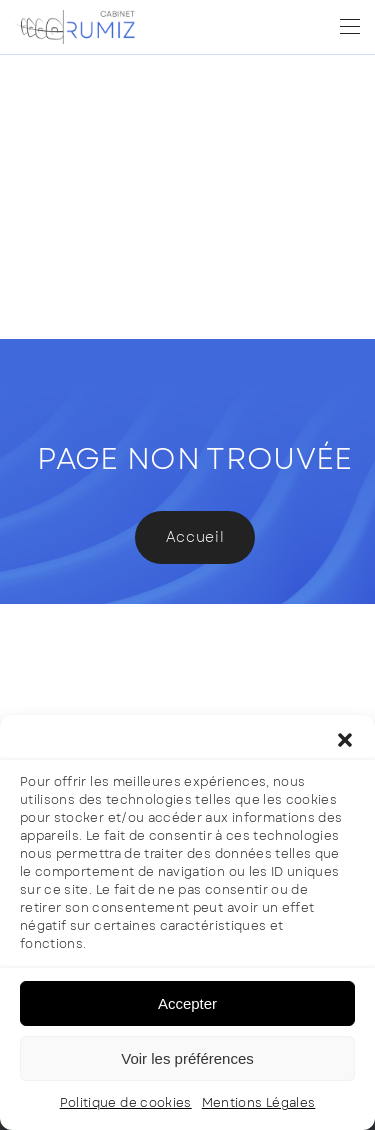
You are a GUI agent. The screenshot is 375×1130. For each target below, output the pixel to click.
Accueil (195, 537)
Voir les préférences (187, 1058)
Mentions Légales (259, 1103)
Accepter (187, 1003)
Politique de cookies (126, 1103)
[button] (345, 740)
